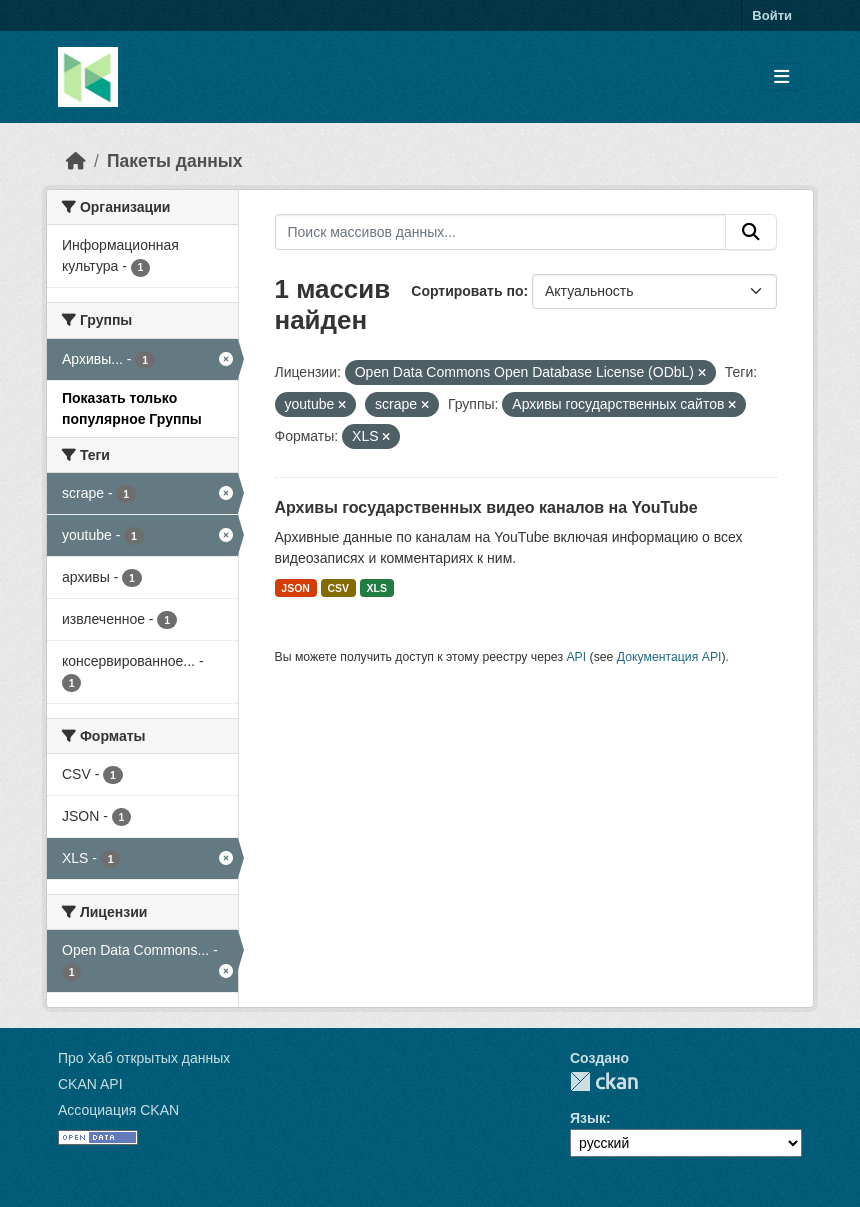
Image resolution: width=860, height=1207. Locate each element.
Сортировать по (467, 291)
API (576, 657)
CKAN (604, 1081)
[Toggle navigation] (781, 77)
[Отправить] (751, 232)
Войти (772, 15)
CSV (338, 588)
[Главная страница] (76, 161)
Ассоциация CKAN (118, 1110)
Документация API (669, 657)
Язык (588, 1118)
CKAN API (90, 1084)
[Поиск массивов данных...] (501, 232)
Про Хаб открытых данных (144, 1058)
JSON (295, 588)
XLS (377, 588)
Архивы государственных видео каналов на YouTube (486, 507)
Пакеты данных (175, 161)
